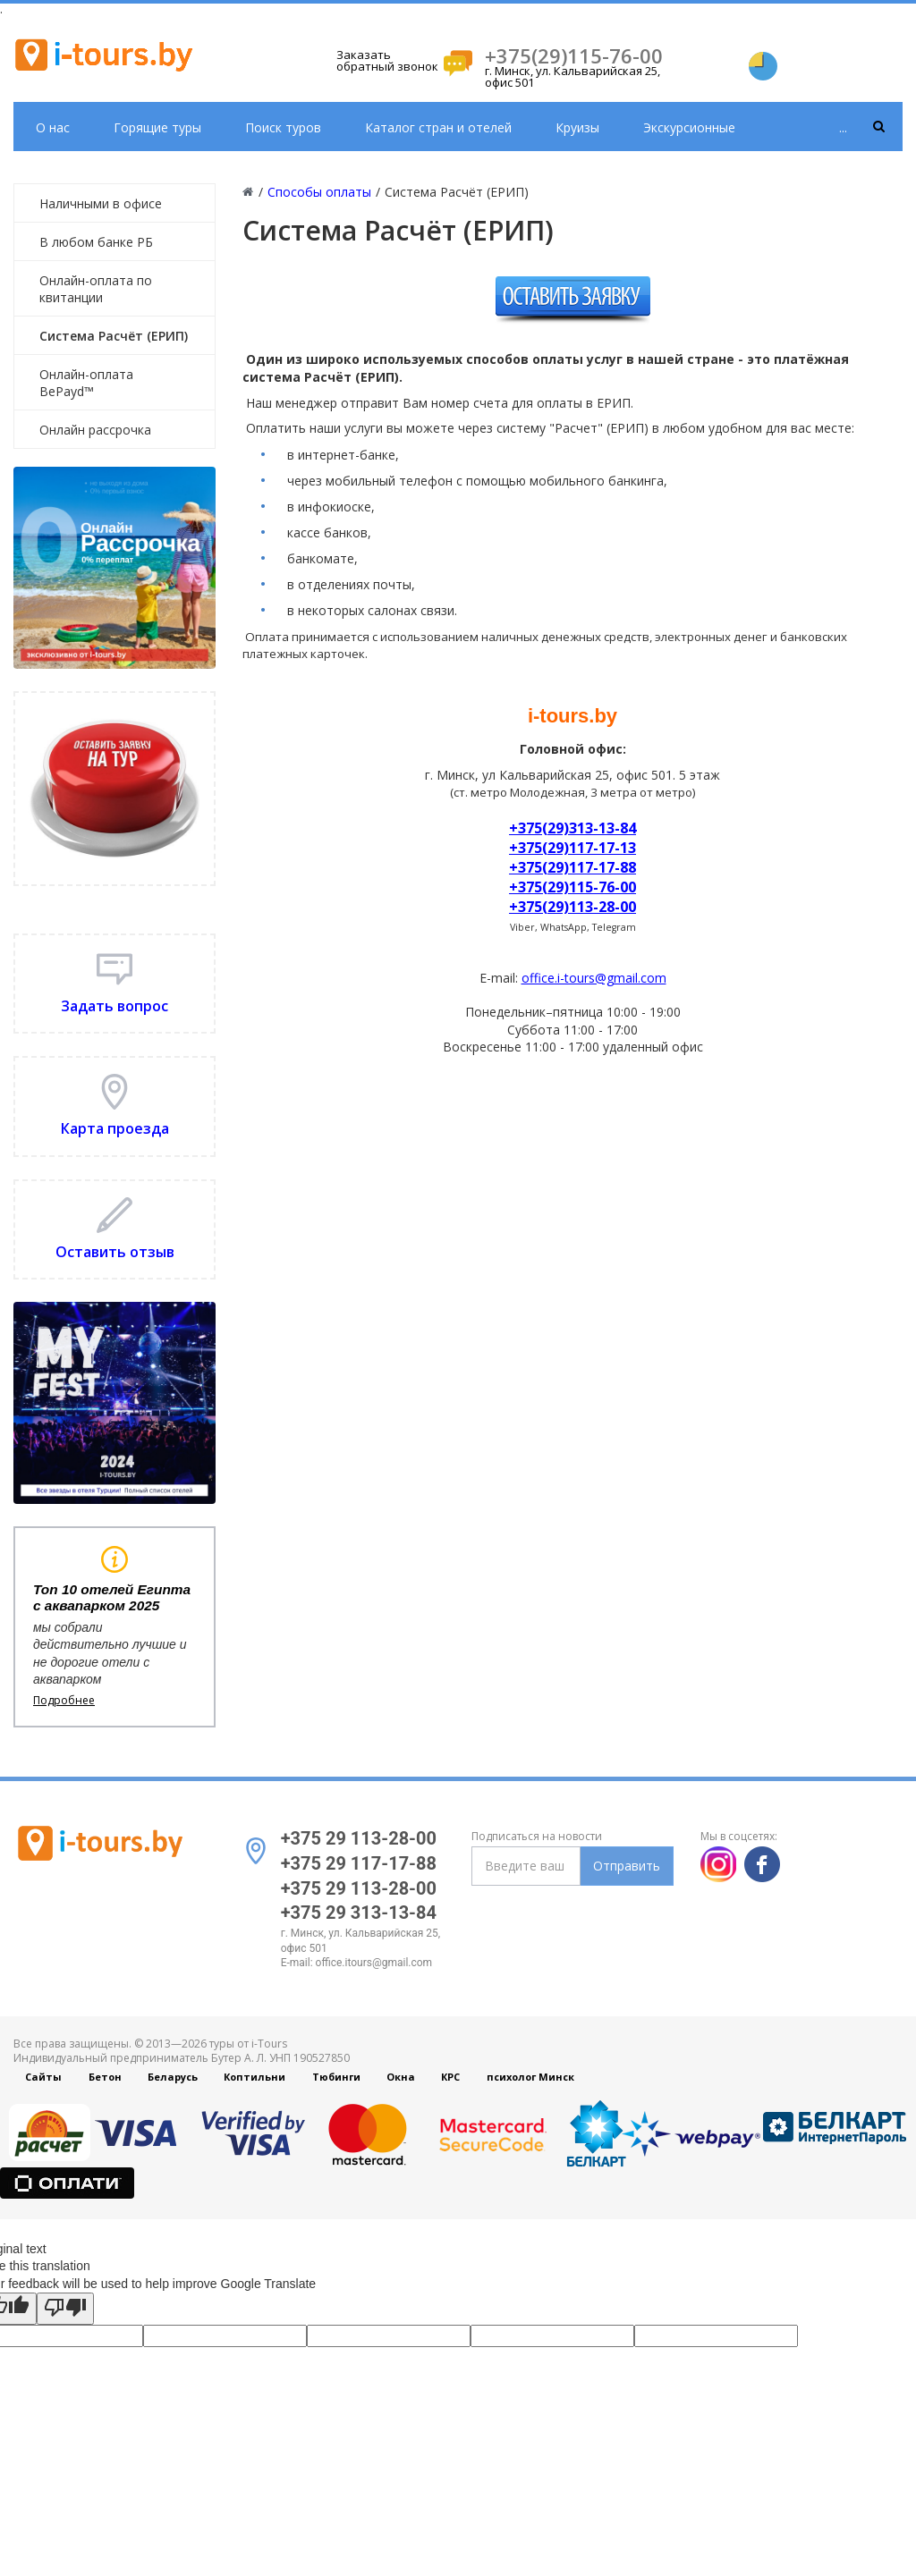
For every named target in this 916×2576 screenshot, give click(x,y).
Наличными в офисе (100, 203)
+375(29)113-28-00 (572, 906)
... (843, 127)
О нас (53, 127)
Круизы (577, 127)
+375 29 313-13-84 (359, 1912)
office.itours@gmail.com (374, 1962)
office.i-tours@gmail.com (594, 977)
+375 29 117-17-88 (359, 1863)
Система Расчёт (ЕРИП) (113, 335)
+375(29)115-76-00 (574, 55)
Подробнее (64, 1700)
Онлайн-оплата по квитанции (95, 289)
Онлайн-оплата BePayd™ (86, 383)
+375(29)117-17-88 (572, 867)
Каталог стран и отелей (438, 127)
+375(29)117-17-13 (572, 847)
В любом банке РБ (96, 241)
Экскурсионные (689, 127)
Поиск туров (283, 127)
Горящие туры (157, 127)
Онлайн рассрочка (95, 429)
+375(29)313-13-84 (572, 828)
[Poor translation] (65, 2308)
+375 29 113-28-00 (359, 1838)
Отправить (626, 1865)
